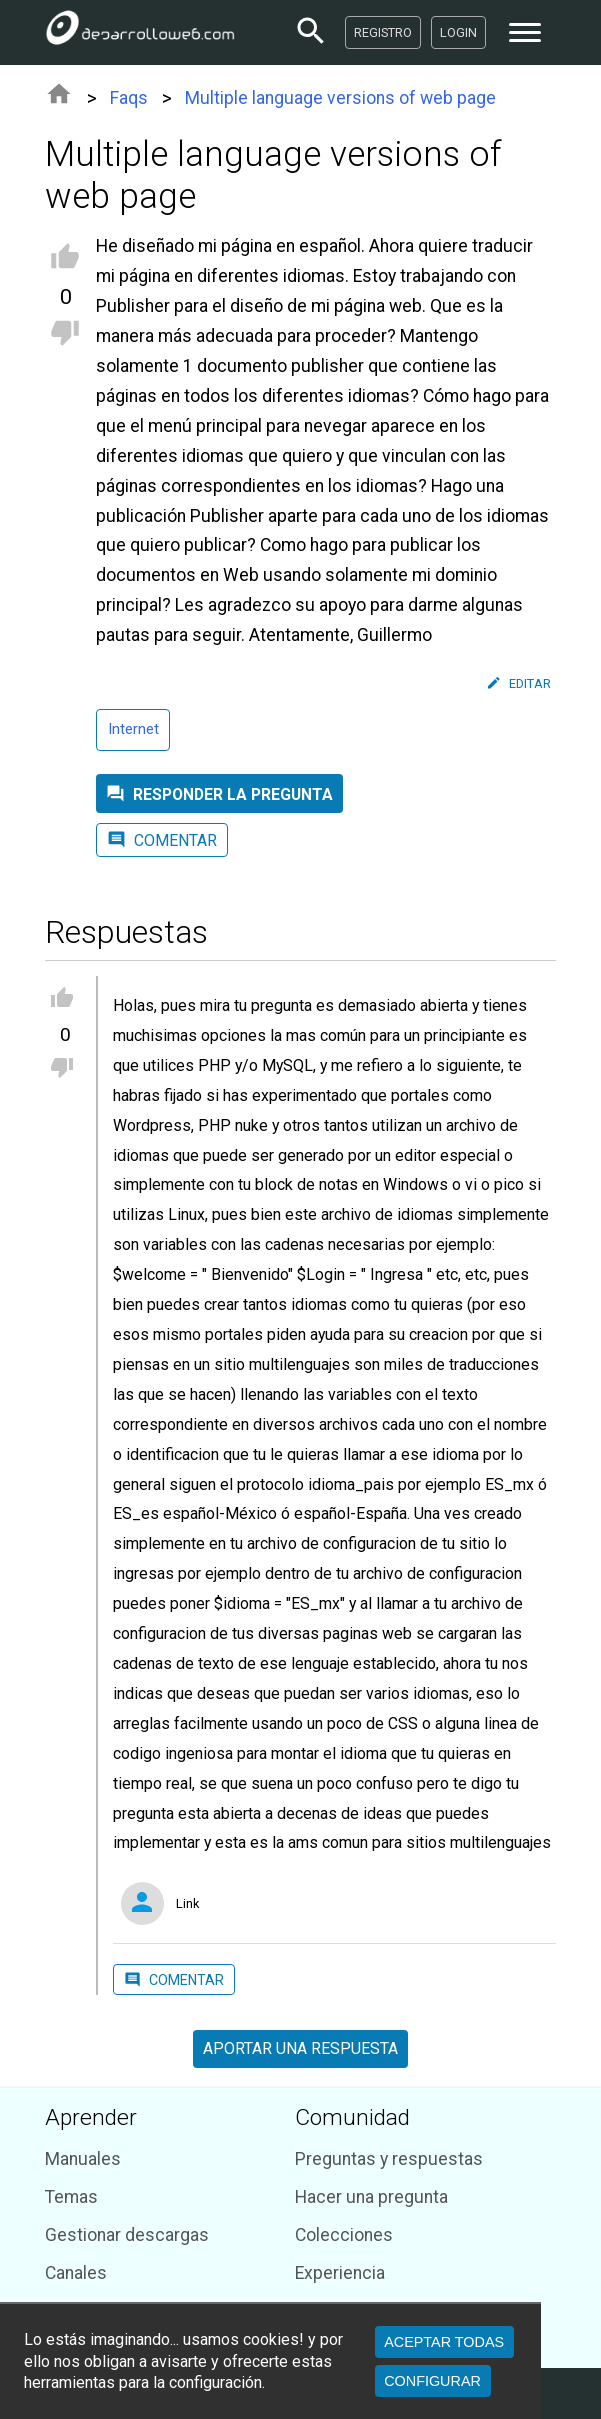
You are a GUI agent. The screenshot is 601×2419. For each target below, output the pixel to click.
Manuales (83, 2159)
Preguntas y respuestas (389, 2159)
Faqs (129, 98)
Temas (71, 2197)
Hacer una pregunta (371, 2197)
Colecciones (344, 2235)
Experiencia (340, 2273)
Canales (76, 2273)
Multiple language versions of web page (340, 98)
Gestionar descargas (127, 2235)
